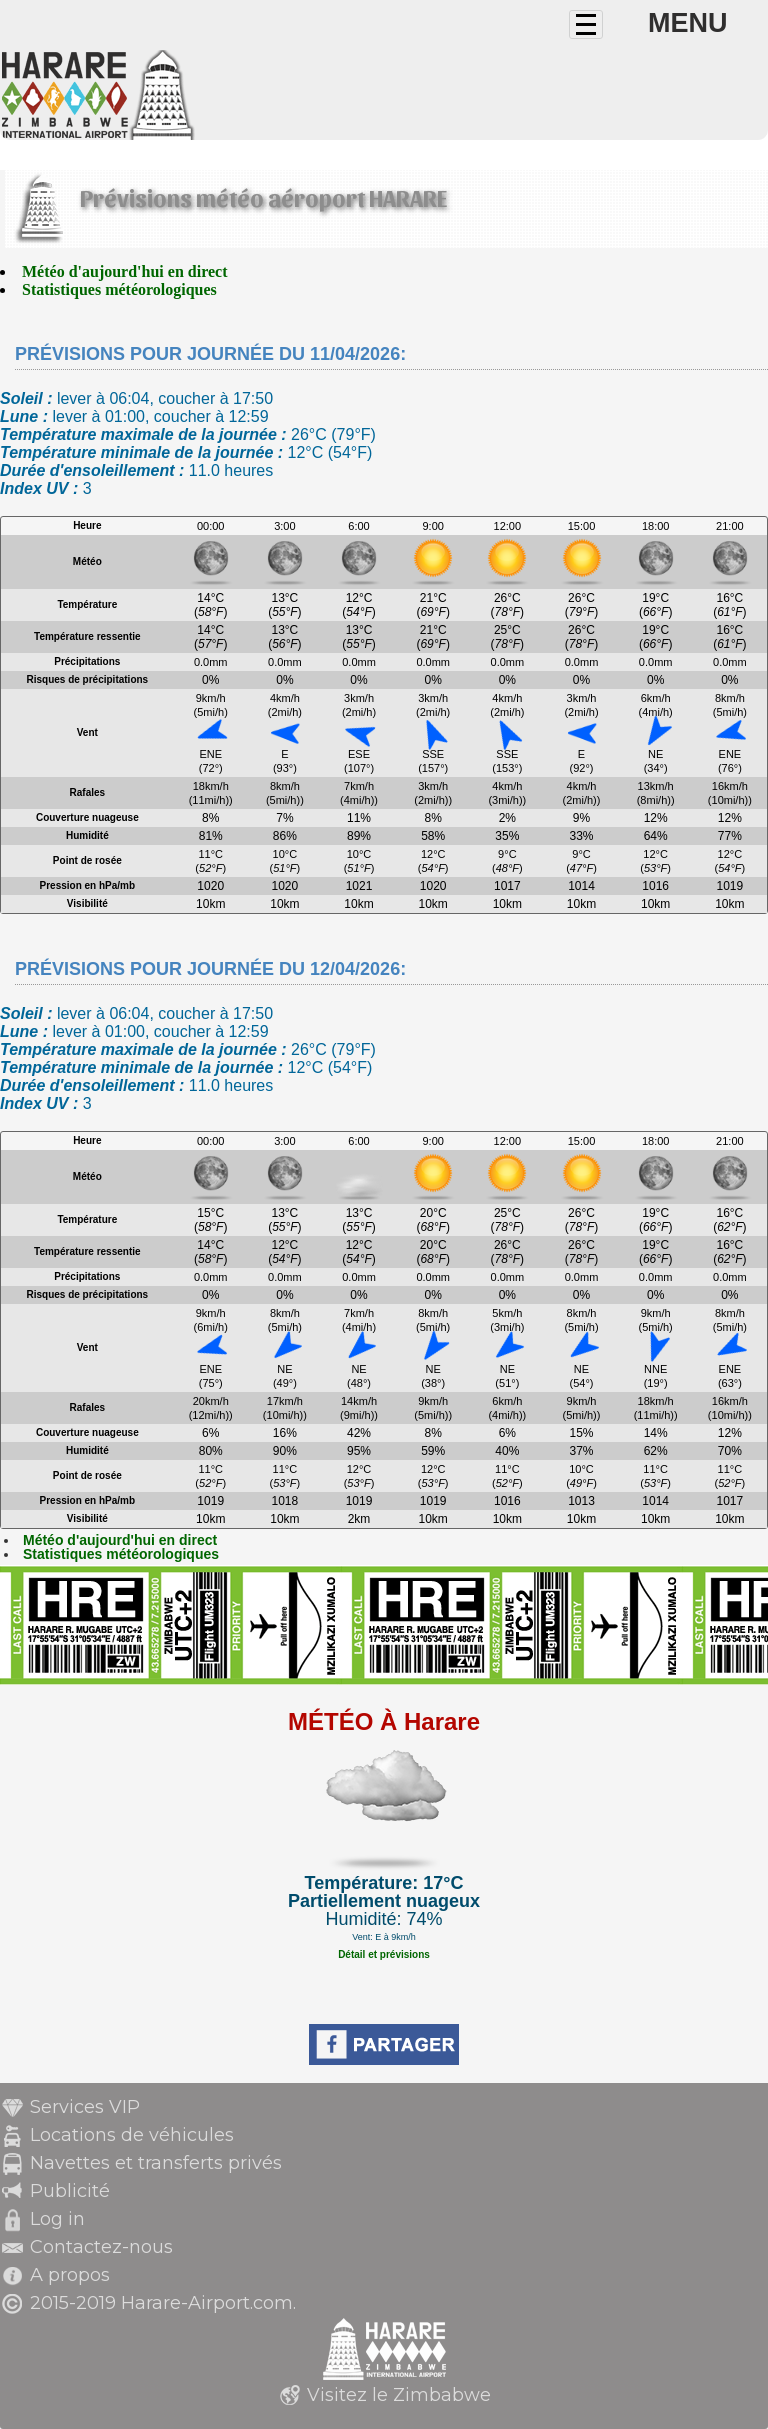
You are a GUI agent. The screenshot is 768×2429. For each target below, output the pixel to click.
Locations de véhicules (132, 2135)
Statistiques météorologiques (119, 289)
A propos (70, 2275)
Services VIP (85, 2107)
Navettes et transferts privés (156, 2163)
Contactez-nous (101, 2247)
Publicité (70, 2191)
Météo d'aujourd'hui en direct (124, 271)
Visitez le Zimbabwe (399, 2395)
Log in (57, 2219)
